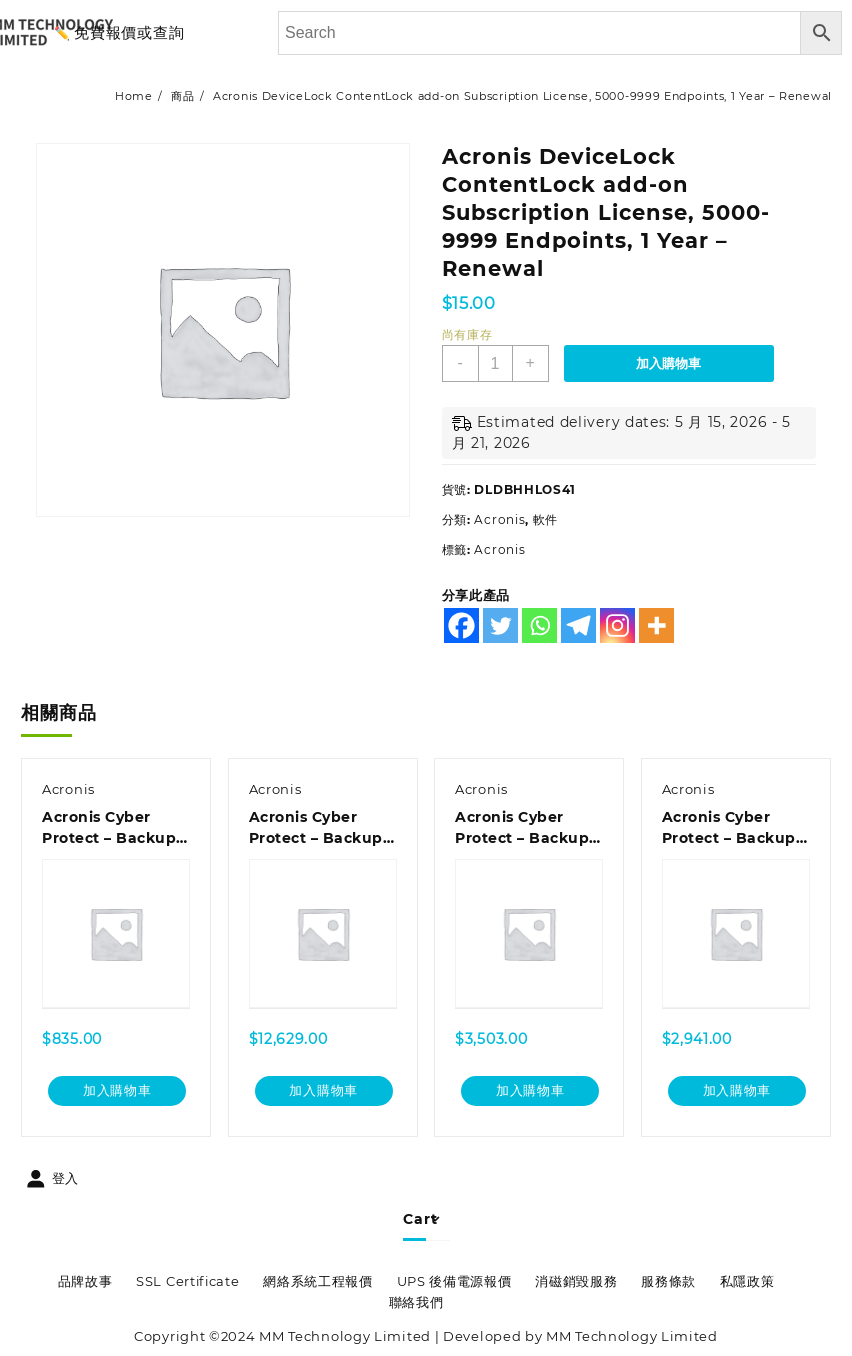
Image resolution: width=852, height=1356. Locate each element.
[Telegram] (578, 625)
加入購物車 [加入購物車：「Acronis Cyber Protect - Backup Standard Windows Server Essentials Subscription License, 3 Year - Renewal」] (530, 1091)
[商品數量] (495, 363)
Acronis (499, 519)
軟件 (545, 519)
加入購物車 (668, 363)
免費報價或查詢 (129, 32)
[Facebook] (461, 625)
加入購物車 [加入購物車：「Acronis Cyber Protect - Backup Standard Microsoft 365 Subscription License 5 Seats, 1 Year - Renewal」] (117, 1091)
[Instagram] (617, 625)
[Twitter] (500, 625)
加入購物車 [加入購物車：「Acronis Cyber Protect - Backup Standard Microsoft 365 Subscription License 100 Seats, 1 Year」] (323, 1091)
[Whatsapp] (539, 625)
